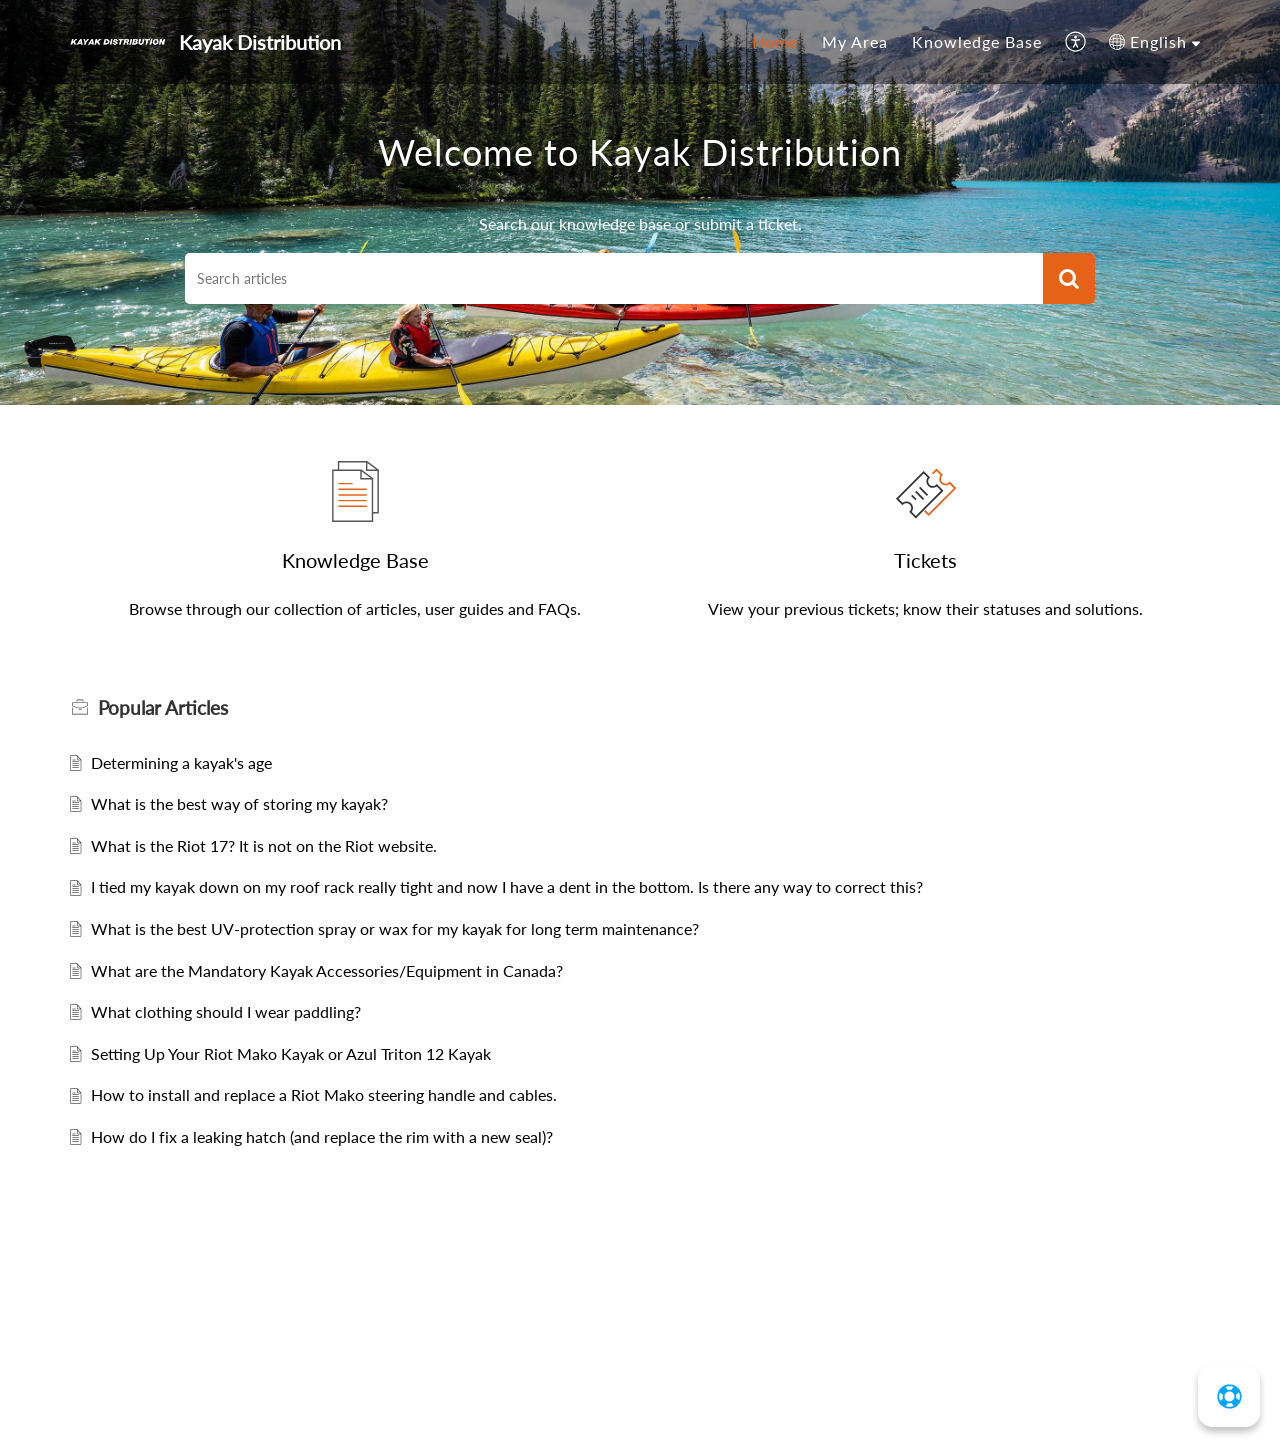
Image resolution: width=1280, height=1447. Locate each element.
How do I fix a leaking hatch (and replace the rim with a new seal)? (322, 1136)
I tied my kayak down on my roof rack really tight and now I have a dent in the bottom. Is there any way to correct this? (507, 886)
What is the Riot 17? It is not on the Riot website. (264, 845)
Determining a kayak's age (181, 762)
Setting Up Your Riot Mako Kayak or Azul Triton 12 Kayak (291, 1053)
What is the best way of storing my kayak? (239, 803)
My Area (855, 41)
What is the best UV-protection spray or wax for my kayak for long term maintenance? (395, 928)
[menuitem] (775, 42)
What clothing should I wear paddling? (226, 1011)
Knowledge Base (977, 41)
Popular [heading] (163, 707)
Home (775, 41)
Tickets (925, 560)
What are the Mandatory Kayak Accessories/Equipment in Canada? (327, 970)
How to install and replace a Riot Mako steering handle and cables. (324, 1094)
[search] (614, 278)
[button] (1076, 41)
